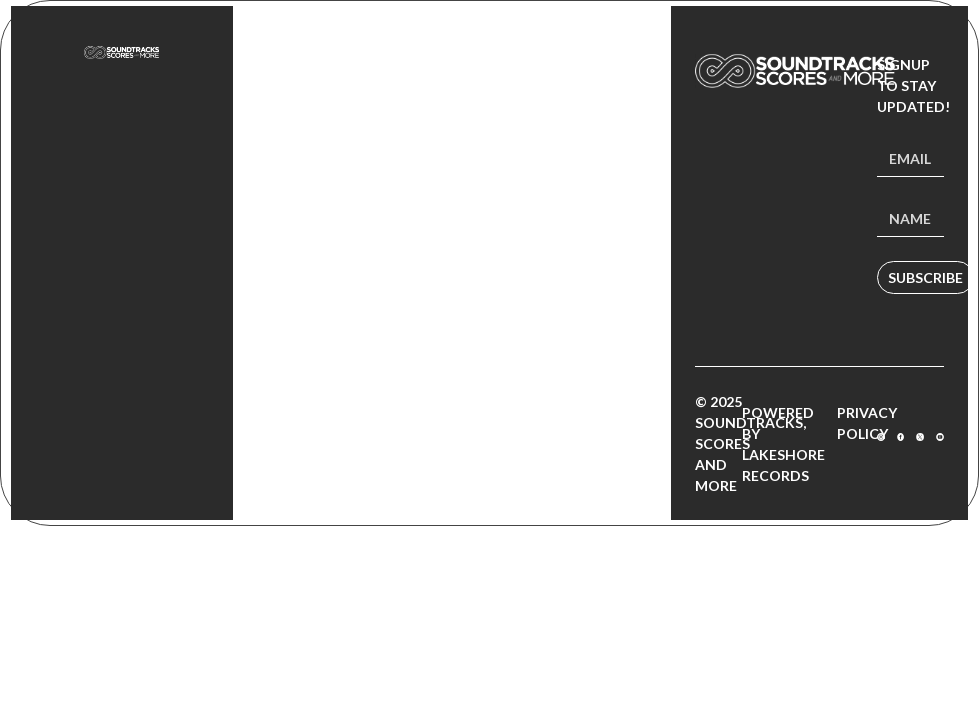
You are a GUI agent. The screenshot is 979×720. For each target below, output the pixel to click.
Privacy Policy (867, 423)
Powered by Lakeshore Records (783, 444)
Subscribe (925, 277)
